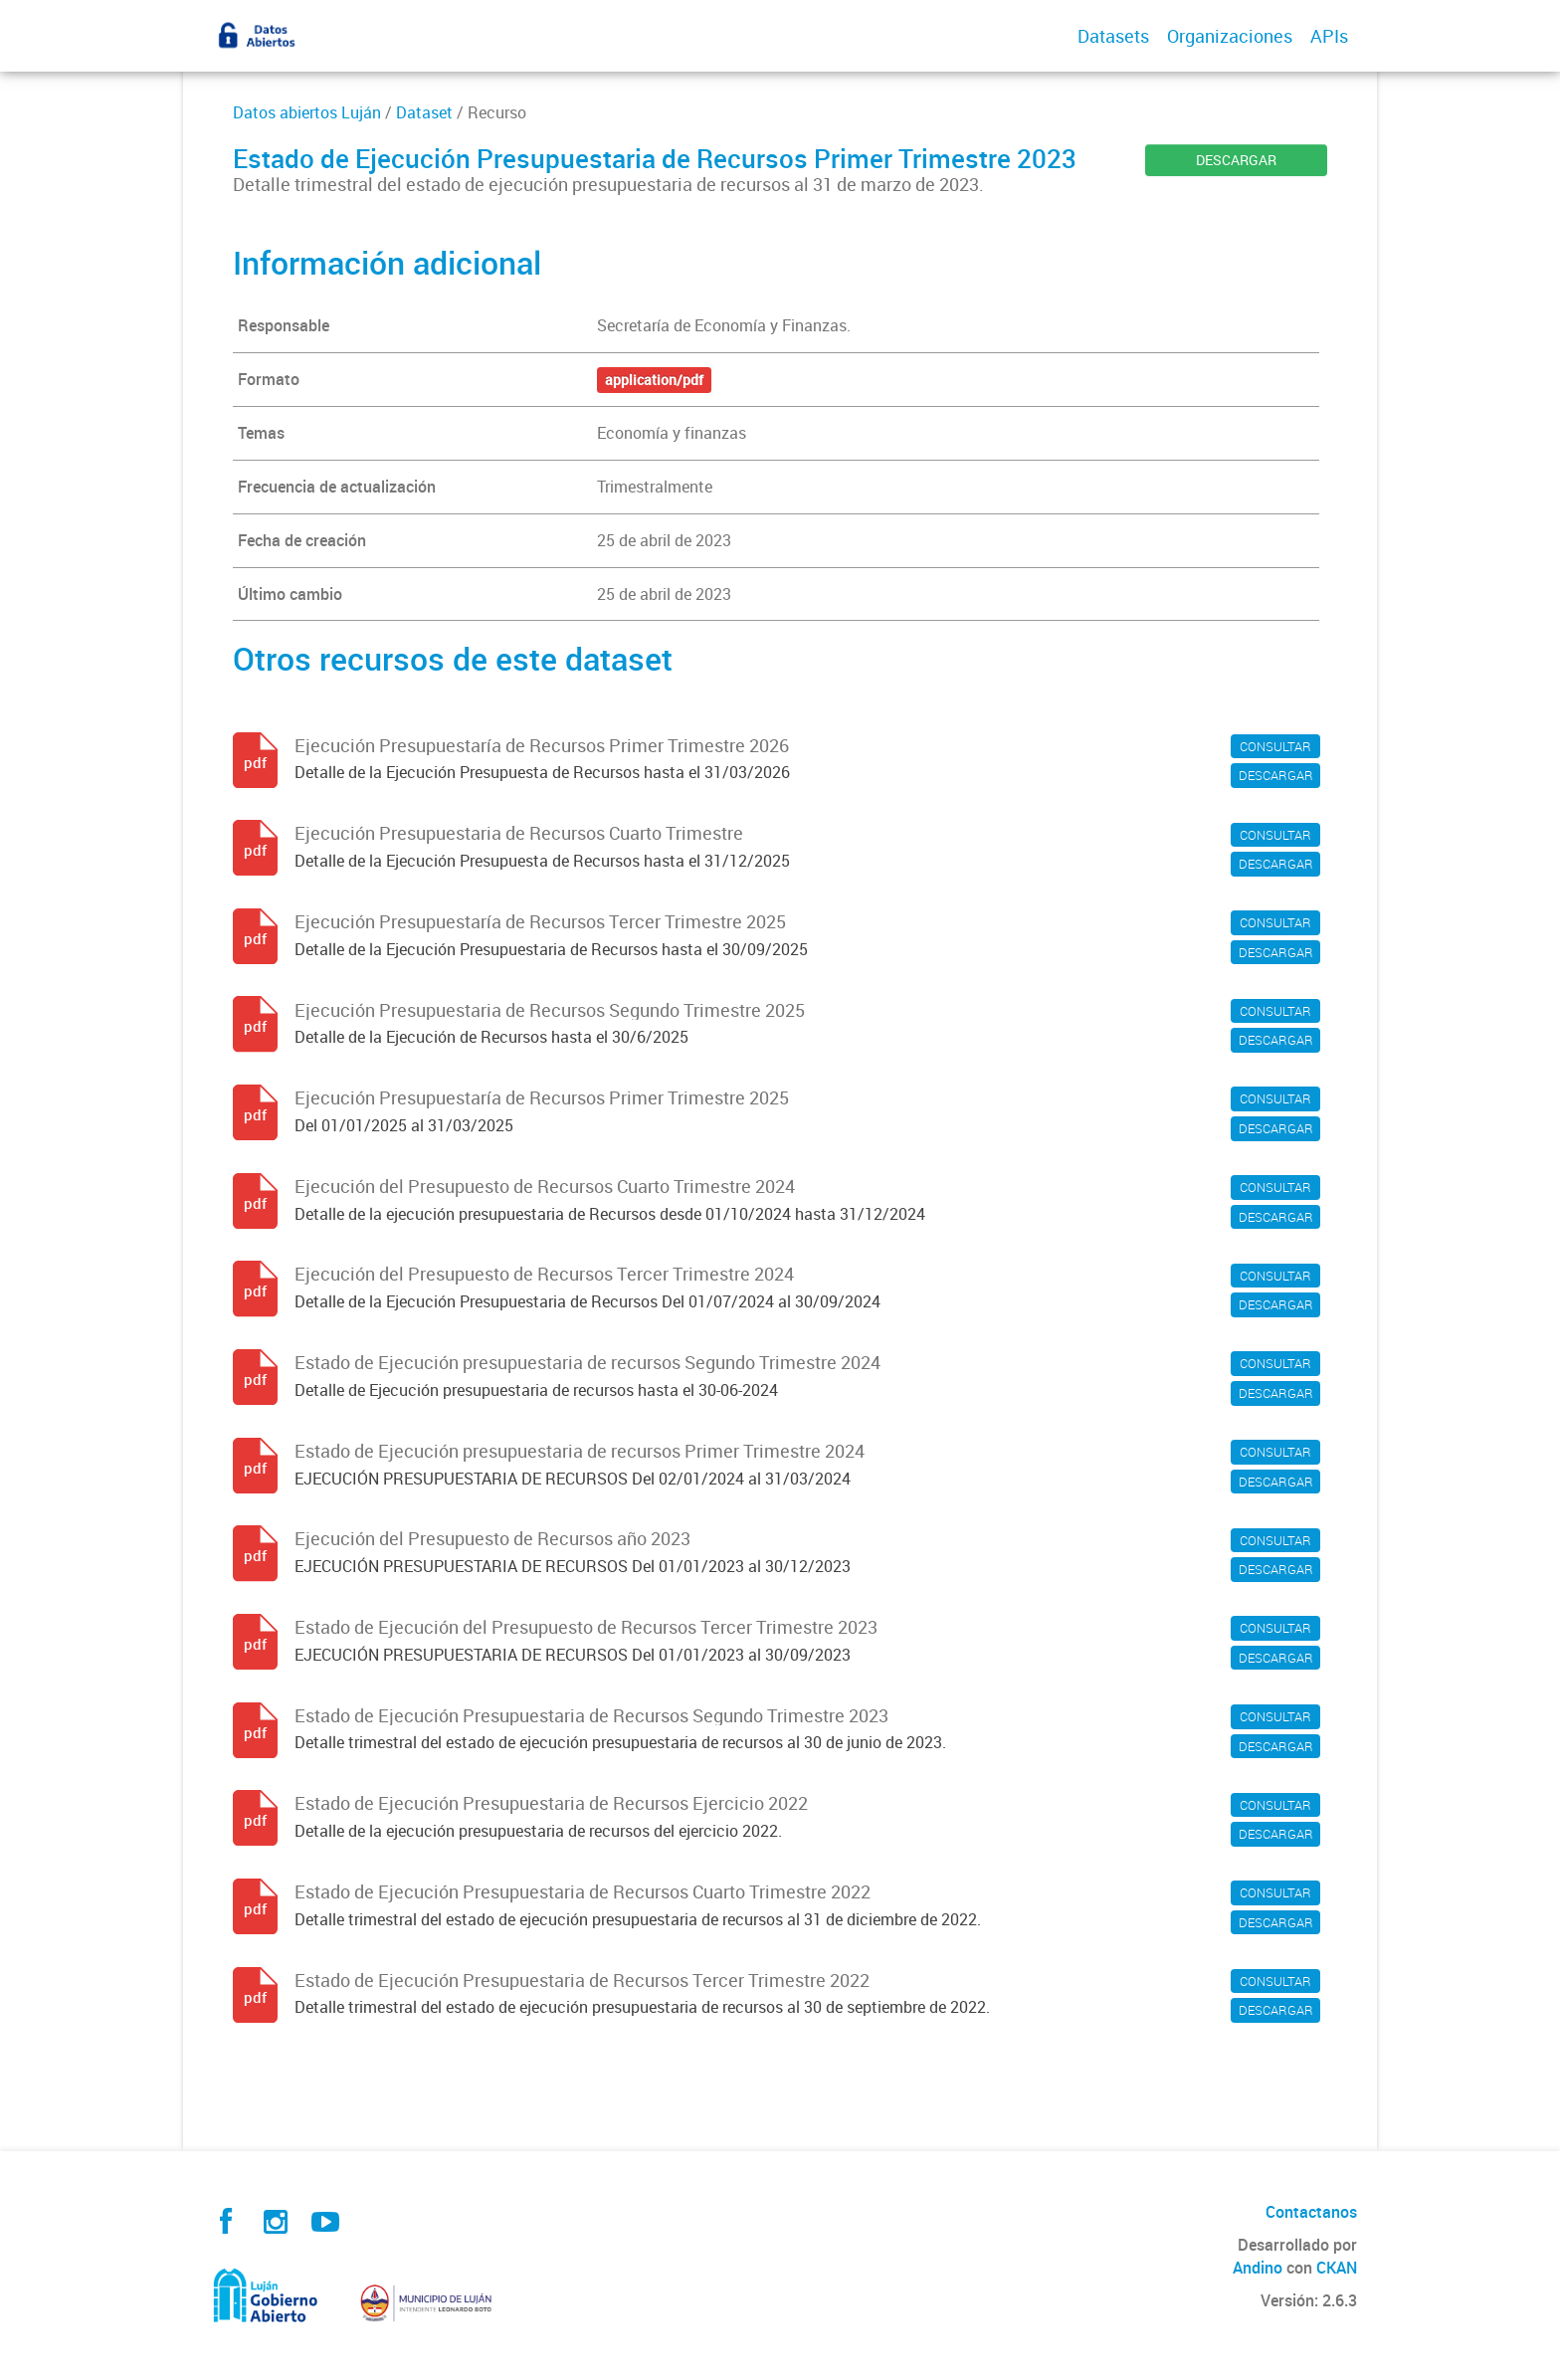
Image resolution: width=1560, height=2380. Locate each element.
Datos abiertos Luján (307, 112)
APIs (1329, 36)
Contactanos (1311, 2212)
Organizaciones (1229, 36)
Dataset (424, 112)
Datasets (1113, 36)
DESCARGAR (1236, 159)
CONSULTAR (1275, 746)
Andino (1257, 2268)
